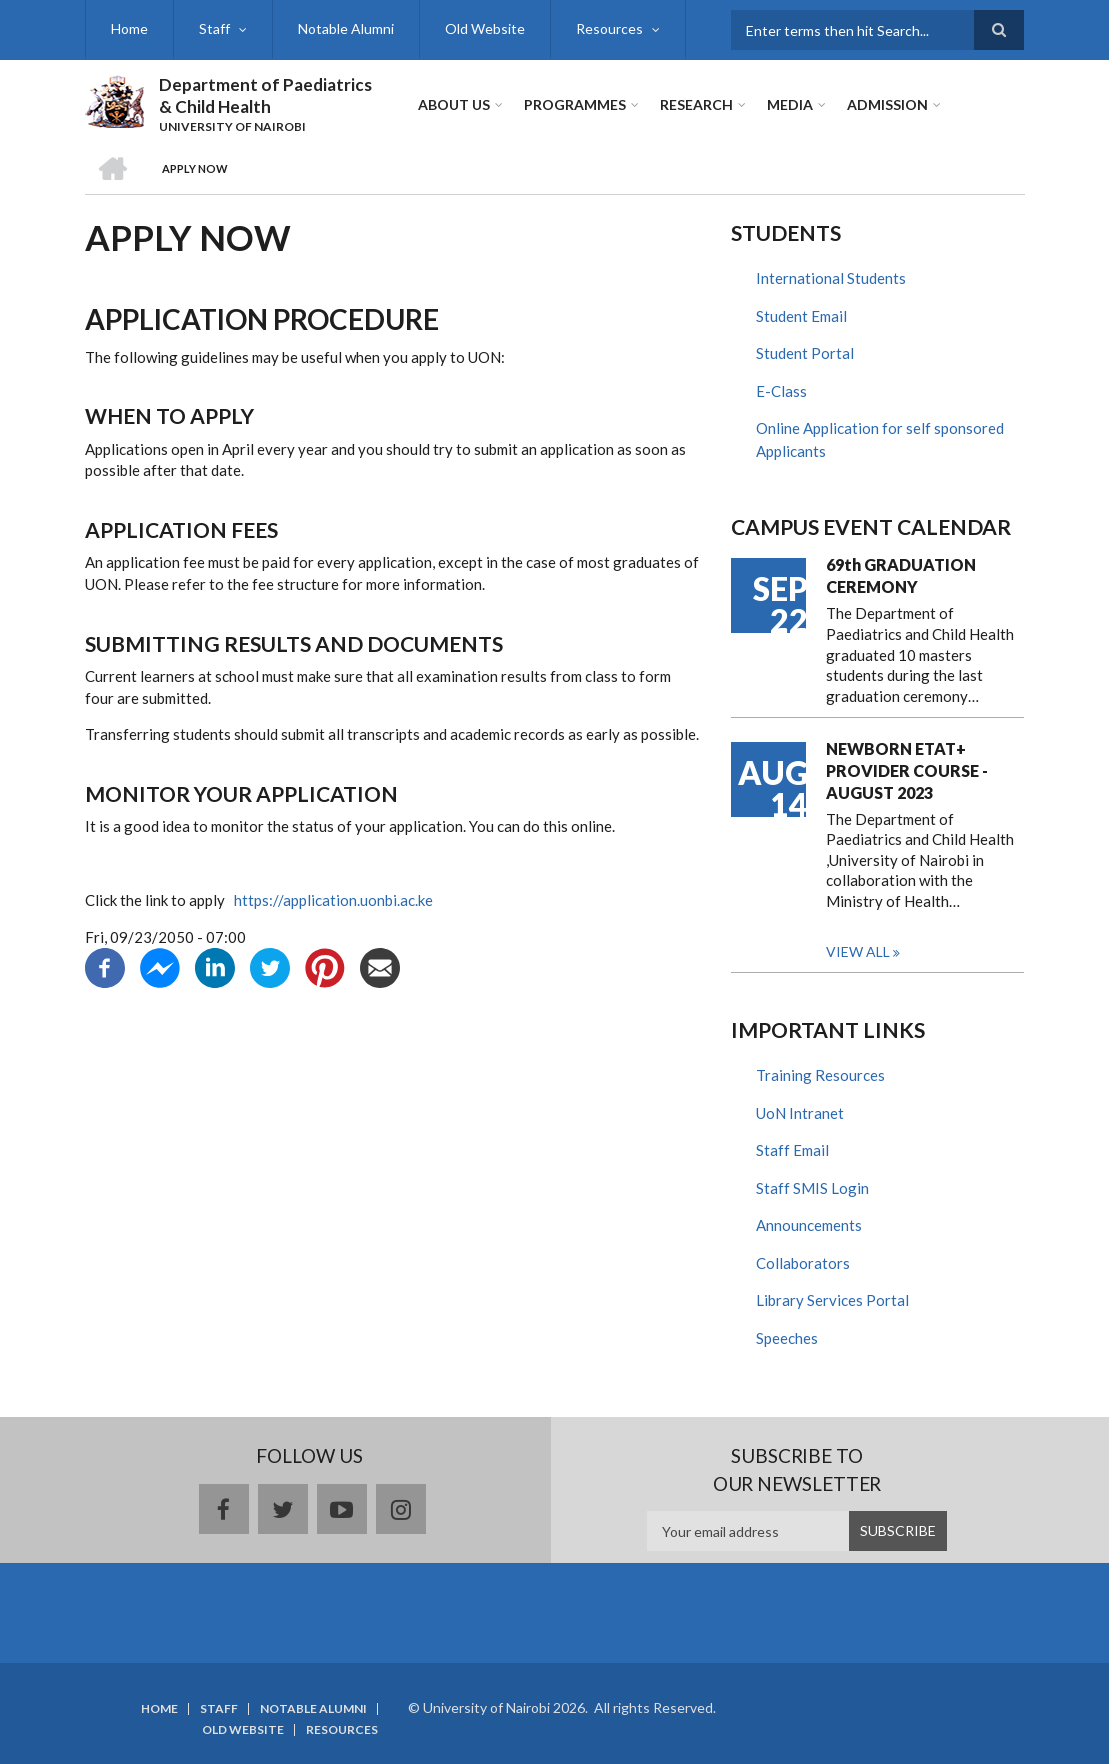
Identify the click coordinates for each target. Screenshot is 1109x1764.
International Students (831, 278)
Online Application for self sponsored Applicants (880, 439)
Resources (609, 28)
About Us (454, 104)
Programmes (575, 104)
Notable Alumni (346, 28)
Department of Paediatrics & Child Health (265, 95)
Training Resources (820, 1075)
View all (858, 951)
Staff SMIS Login (812, 1188)
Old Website (485, 28)
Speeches (787, 1338)
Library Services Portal (832, 1300)
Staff (214, 28)
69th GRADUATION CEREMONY (901, 575)
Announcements (809, 1225)
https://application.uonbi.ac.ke (332, 900)
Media (790, 104)
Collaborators (803, 1263)
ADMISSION (887, 104)
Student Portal (805, 353)
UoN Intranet (800, 1113)
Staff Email (792, 1150)
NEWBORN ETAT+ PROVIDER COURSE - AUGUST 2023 (907, 770)
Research (696, 104)
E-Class (781, 391)
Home (129, 28)
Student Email (801, 316)
